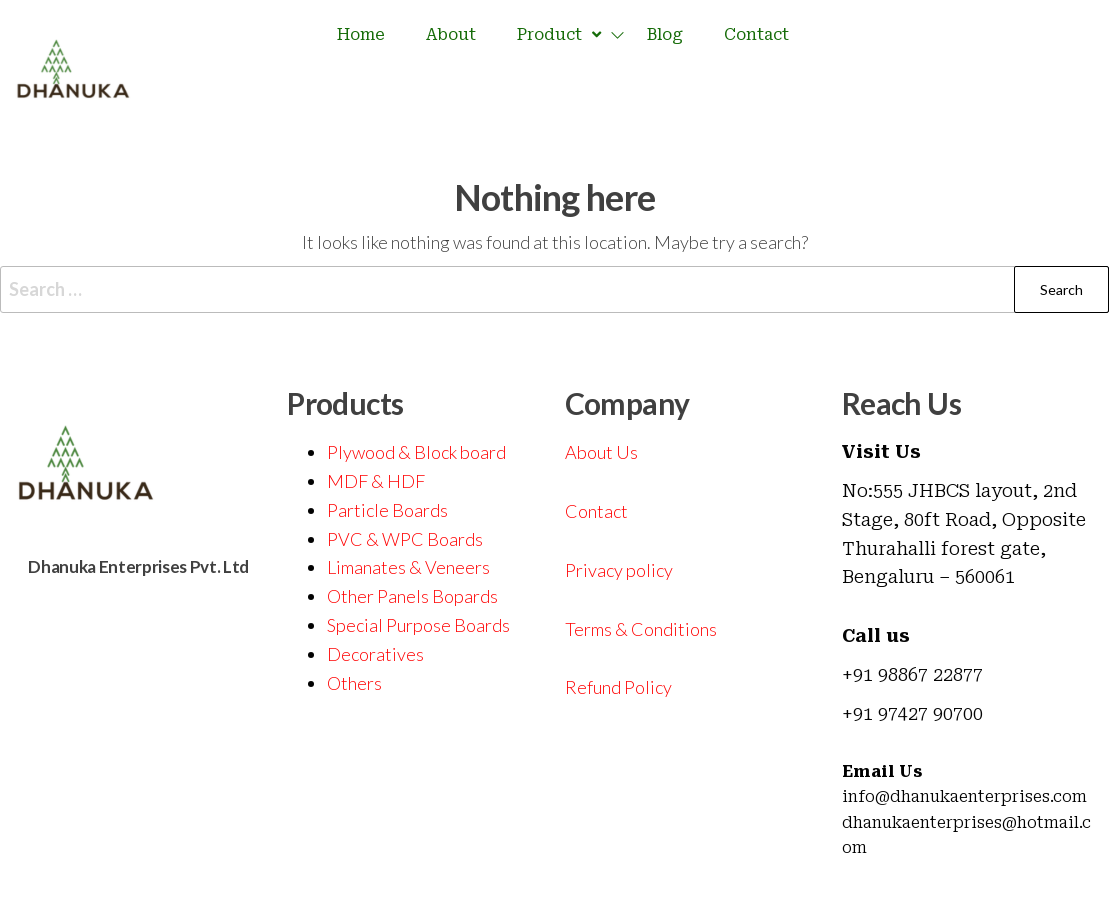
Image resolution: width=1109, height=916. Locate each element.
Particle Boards (387, 510)
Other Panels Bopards (412, 596)
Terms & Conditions (641, 629)
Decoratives (375, 654)
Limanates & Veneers (408, 567)
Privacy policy (619, 570)
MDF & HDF (376, 481)
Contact (756, 34)
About (451, 34)
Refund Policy (618, 687)
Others (354, 683)
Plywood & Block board (416, 452)
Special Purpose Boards (418, 625)
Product (561, 35)
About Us (601, 452)
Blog (665, 34)
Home (361, 34)
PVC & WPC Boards (405, 539)
